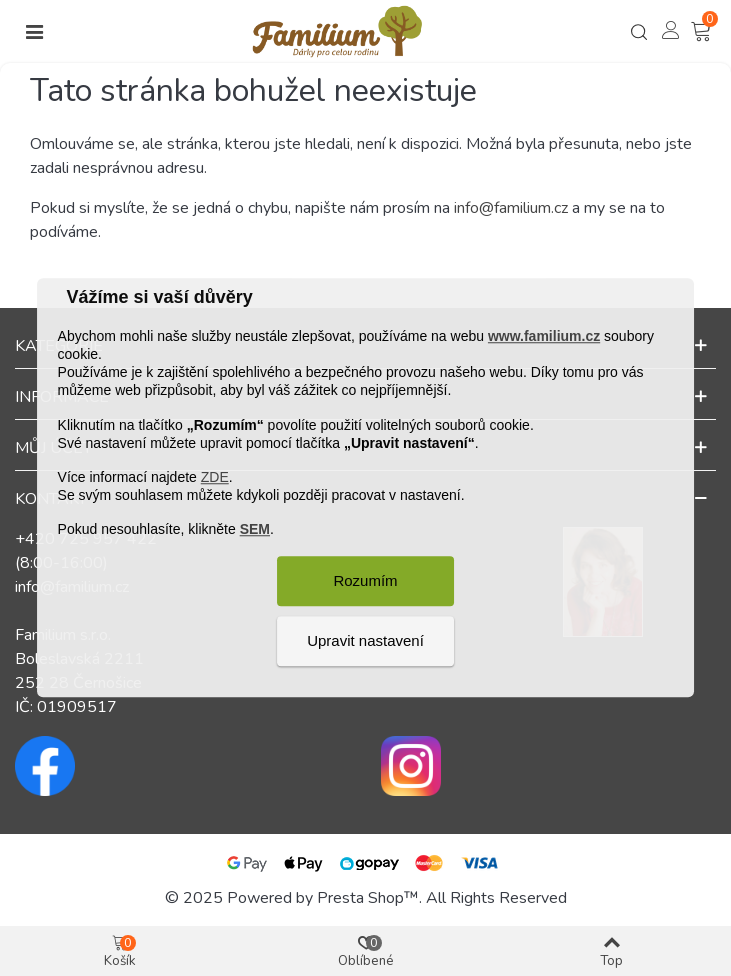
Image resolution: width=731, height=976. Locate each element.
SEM (255, 530)
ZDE (215, 477)
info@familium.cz (511, 208)
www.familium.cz (544, 336)
